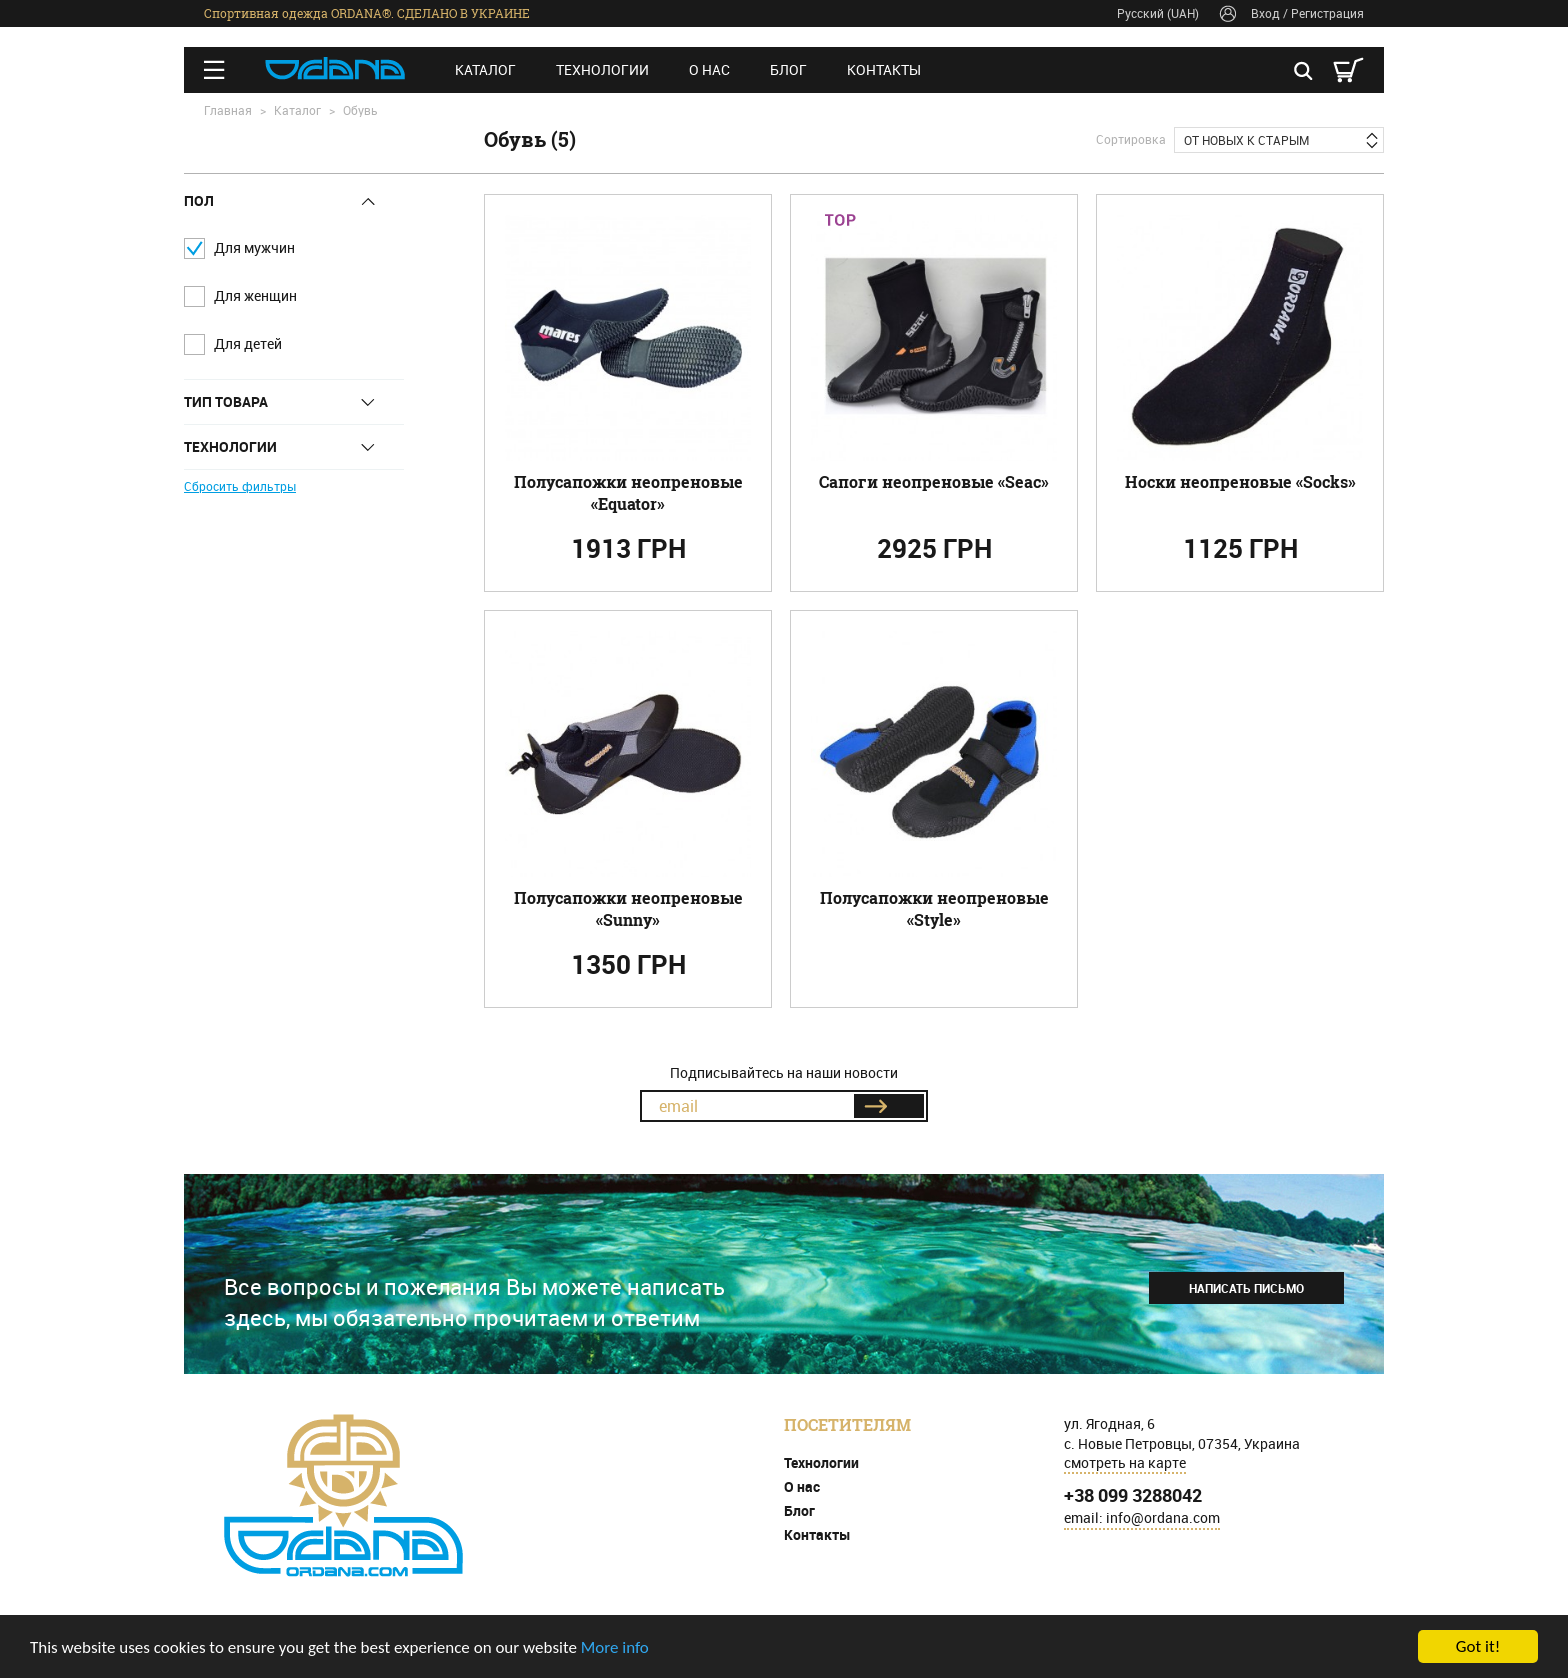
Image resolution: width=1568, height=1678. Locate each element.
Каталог (485, 69)
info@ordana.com (1163, 1517)
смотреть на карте (1125, 1462)
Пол (199, 201)
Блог (788, 69)
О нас (709, 69)
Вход (1265, 13)
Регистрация (1327, 13)
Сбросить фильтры (240, 486)
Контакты (884, 69)
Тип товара (226, 402)
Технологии (602, 69)
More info (615, 1647)
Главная (228, 110)
